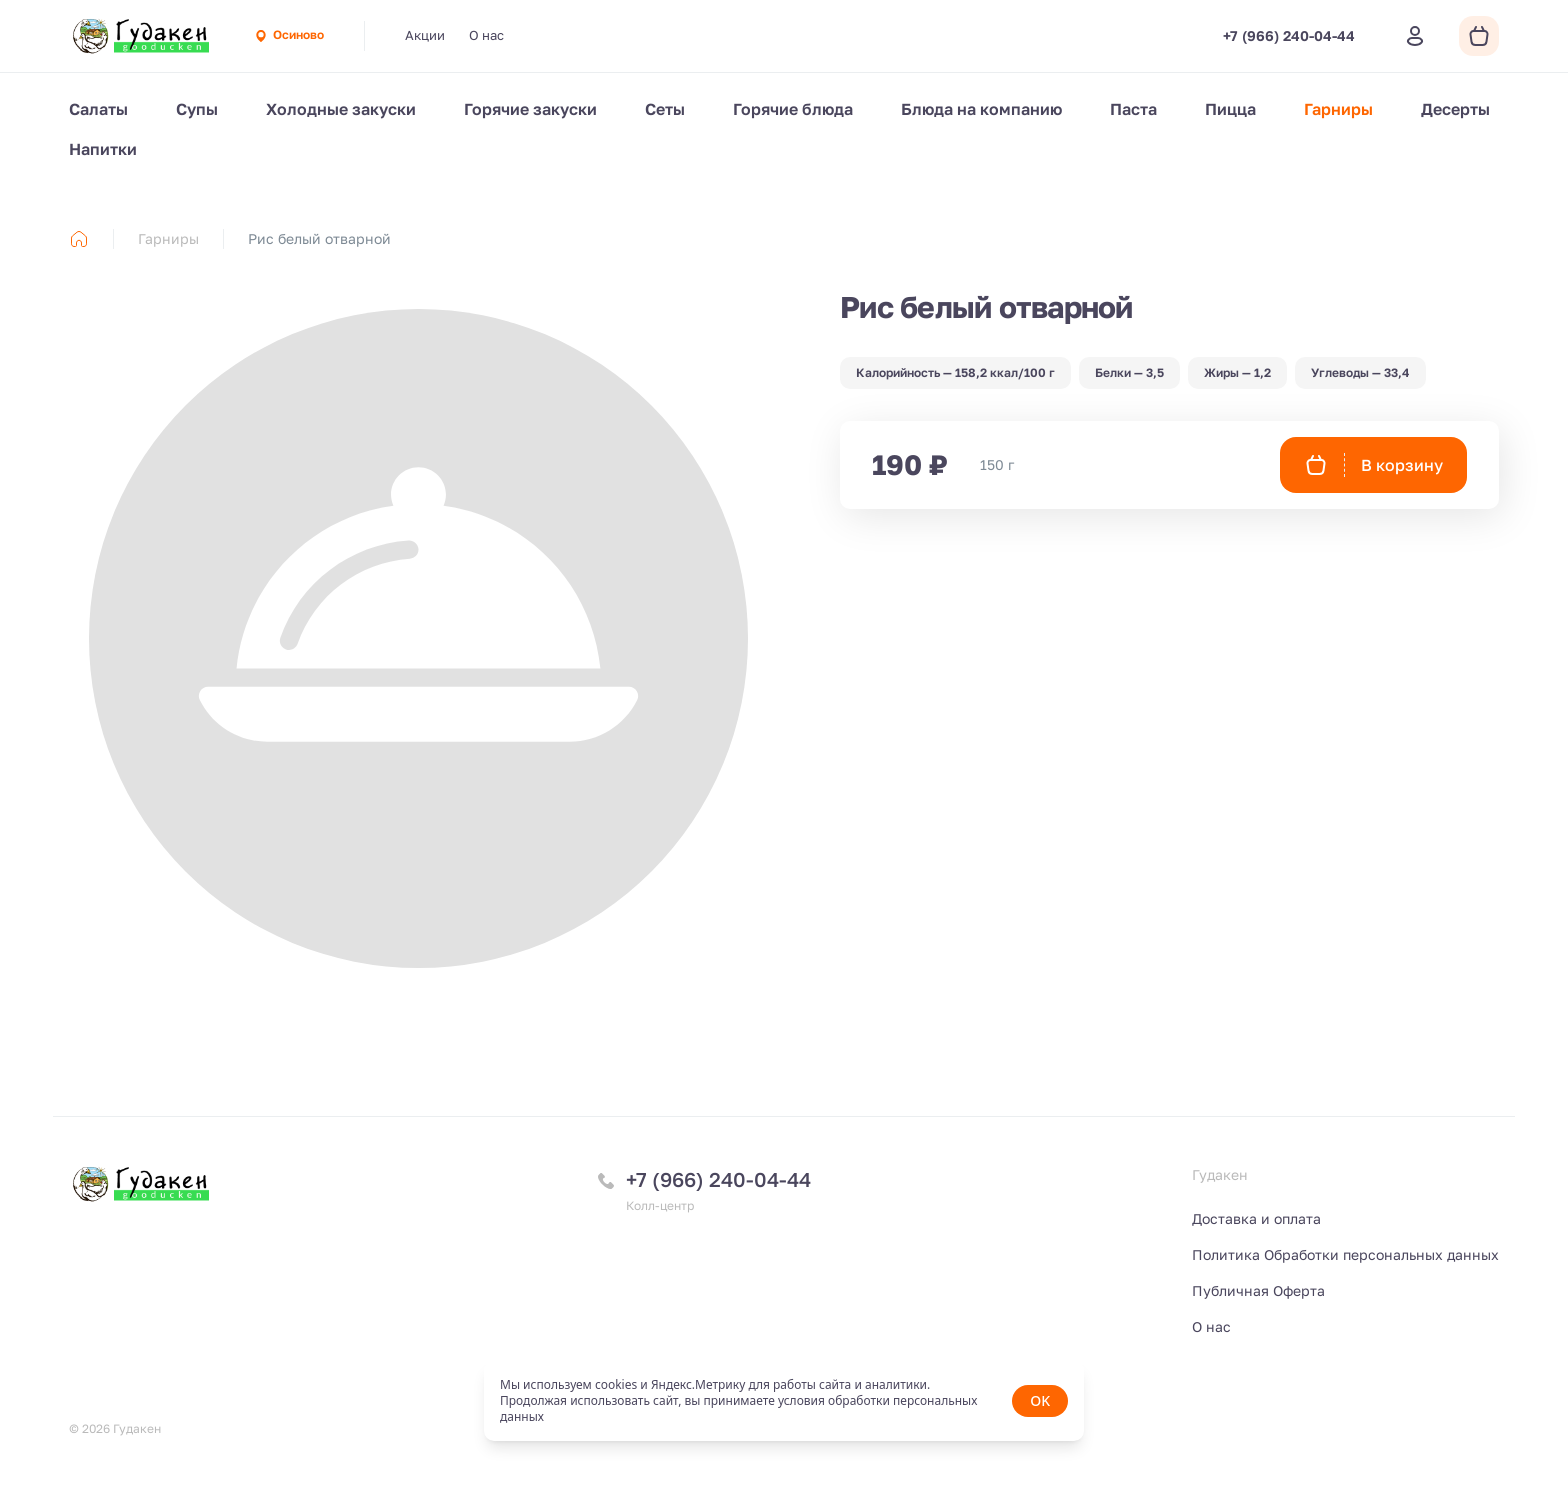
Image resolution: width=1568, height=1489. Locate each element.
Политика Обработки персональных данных (1345, 1254)
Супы (197, 109)
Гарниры (1338, 109)
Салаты (98, 109)
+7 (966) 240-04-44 (718, 1179)
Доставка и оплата (1256, 1218)
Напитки (103, 149)
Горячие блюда (793, 109)
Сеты (665, 109)
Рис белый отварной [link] (319, 238)
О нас (486, 35)
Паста (1133, 109)
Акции (425, 35)
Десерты (1455, 109)
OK (1040, 1400)
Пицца (1230, 109)
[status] (784, 1401)
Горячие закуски (530, 109)
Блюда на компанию (981, 109)
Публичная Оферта (1258, 1290)
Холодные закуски (341, 109)
